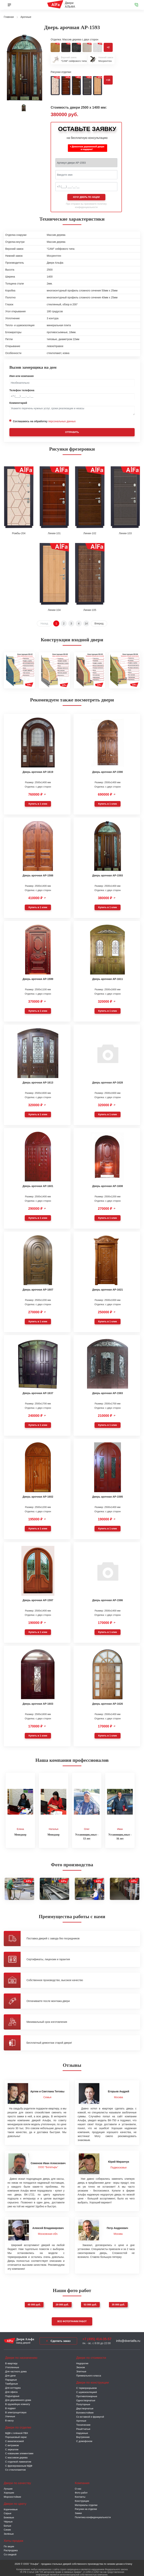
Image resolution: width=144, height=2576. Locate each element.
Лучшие (8, 2488)
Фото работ (81, 2492)
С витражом (12, 2445)
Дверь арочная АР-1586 (107, 1600)
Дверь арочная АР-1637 (37, 1393)
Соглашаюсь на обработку (44, 421)
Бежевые (9, 2517)
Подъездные (12, 2396)
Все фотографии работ (72, 2321)
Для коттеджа (13, 2387)
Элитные (81, 2371)
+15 (108, 80)
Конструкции (82, 2501)
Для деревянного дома (18, 2400)
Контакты (80, 2496)
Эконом (80, 2367)
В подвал (10, 2408)
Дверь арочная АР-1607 (37, 1289)
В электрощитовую (16, 2412)
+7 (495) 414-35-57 (97, 2339)
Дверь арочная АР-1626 (107, 1703)
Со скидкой (10, 2554)
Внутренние (83, 2437)
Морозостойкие (12, 2496)
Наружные (82, 2433)
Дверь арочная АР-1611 (107, 978)
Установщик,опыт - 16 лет (120, 1836)
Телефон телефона (21, 390)
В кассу (9, 2420)
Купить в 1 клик (37, 803)
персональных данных (62, 421)
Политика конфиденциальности (93, 2517)
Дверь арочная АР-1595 (107, 1496)
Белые (7, 2525)
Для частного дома (16, 2371)
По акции (9, 2546)
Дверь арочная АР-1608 (107, 1186)
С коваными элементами (19, 2453)
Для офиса (11, 2392)
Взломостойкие (85, 2412)
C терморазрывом (86, 2388)
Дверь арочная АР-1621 (107, 1289)
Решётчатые (83, 2429)
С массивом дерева (16, 2457)
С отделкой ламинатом (18, 2461)
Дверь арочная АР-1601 (37, 1186)
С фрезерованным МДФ (18, 2465)
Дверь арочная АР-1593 (107, 875)
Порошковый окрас (16, 2437)
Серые (7, 2513)
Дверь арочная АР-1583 (107, 1393)
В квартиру (11, 2363)
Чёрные (8, 2521)
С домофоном (84, 2441)
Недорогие (82, 2363)
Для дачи (10, 2375)
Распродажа (11, 2550)
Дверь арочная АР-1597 (37, 1600)
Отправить (72, 432)
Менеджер (20, 1834)
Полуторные (83, 2404)
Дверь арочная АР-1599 (37, 978)
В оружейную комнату (17, 2404)
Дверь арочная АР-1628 (107, 1082)
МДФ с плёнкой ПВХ (16, 2433)
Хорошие (9, 2492)
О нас (78, 2488)
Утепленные (12, 2367)
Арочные (81, 2420)
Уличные (10, 2416)
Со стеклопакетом (15, 2469)
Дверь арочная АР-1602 (37, 1496)
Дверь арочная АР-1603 (37, 1703)
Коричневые (11, 2509)
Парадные (11, 2379)
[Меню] (9, 5)
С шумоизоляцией (86, 2392)
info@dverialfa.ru (128, 2341)
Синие (7, 2529)
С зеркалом (11, 2449)
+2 (108, 47)
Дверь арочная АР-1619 (37, 771)
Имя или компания (21, 376)
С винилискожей (14, 2441)
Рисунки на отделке (86, 2509)
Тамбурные (11, 2383)
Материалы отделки (86, 2505)
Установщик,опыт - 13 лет (86, 1836)
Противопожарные (86, 2396)
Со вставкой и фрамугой (90, 2416)
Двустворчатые (84, 2408)
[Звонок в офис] (136, 5)
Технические (83, 2424)
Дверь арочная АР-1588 (37, 875)
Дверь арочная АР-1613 (37, 1082)
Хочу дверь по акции (86, 197)
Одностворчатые (85, 2400)
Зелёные (9, 2533)
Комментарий (18, 402)
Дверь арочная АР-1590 (107, 771)
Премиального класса (88, 2375)
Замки (78, 2513)
